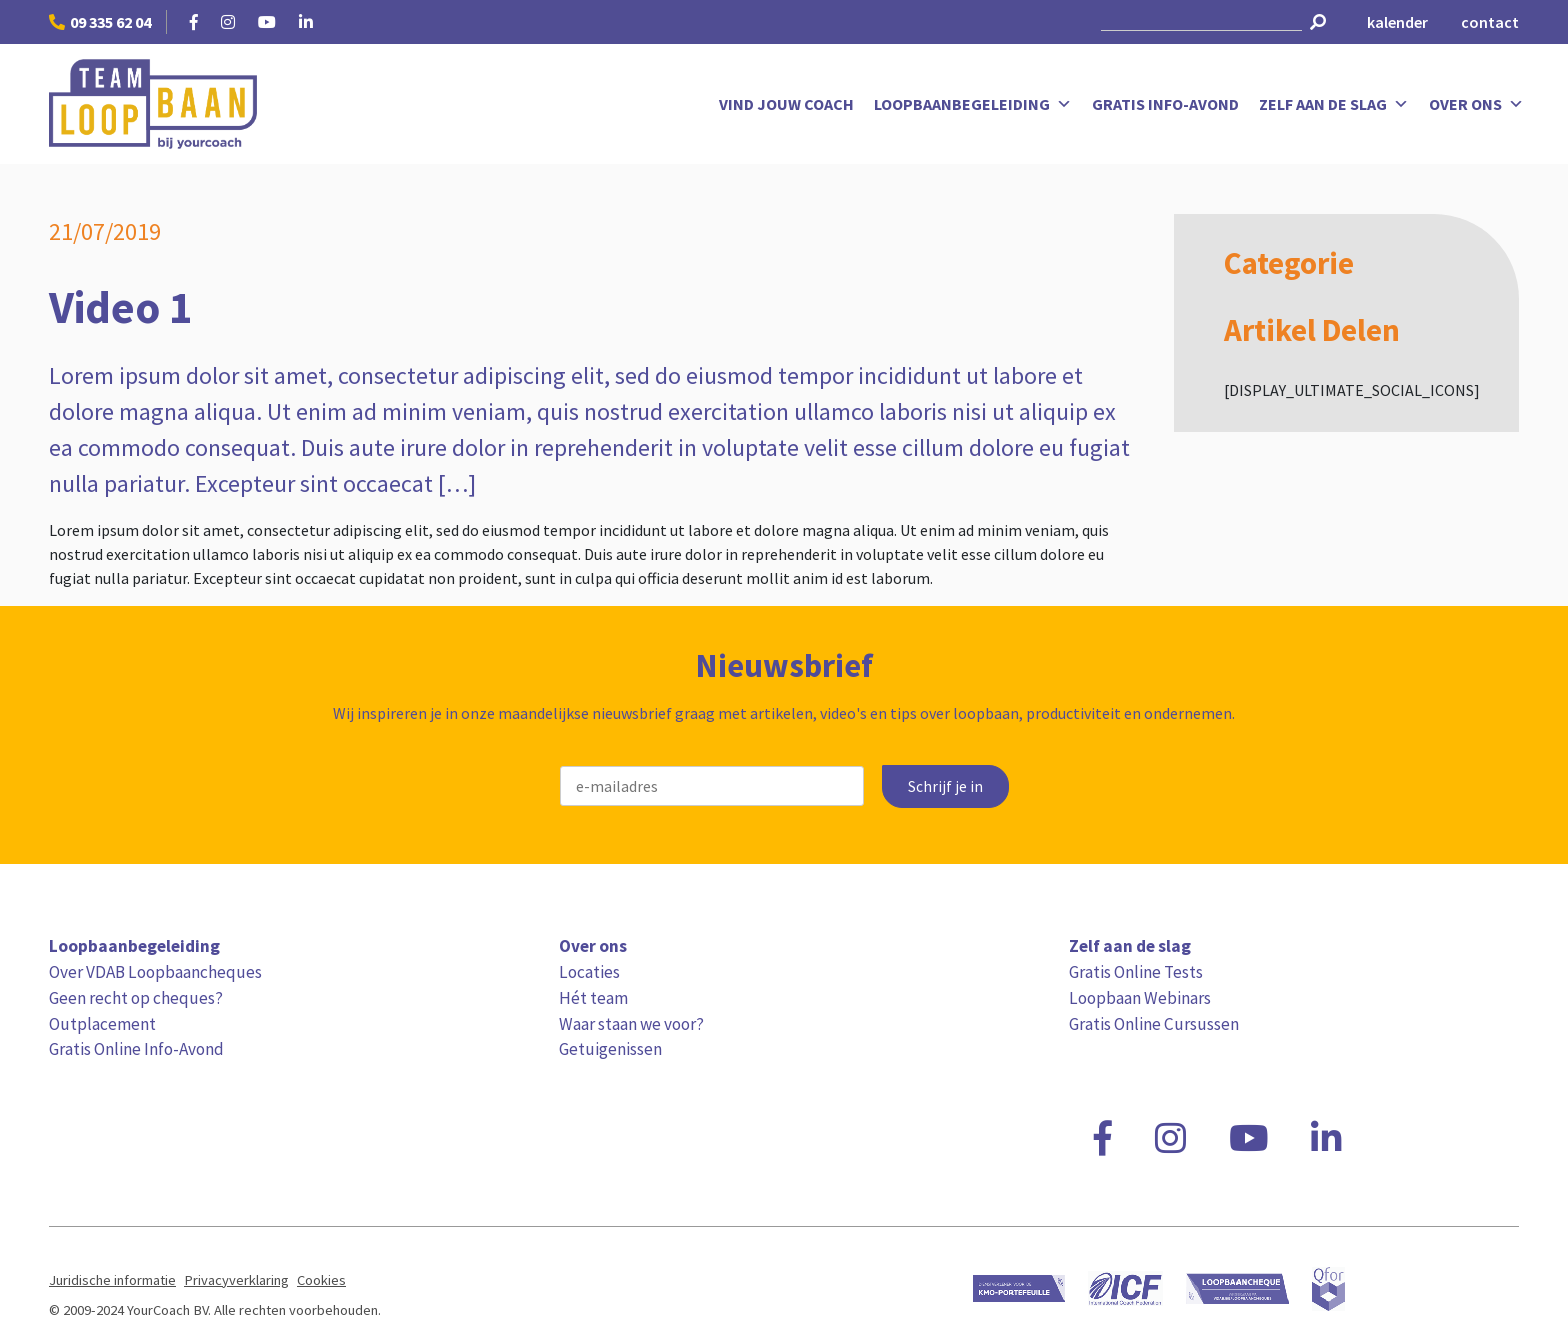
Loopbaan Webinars (1140, 998)
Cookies (321, 1280)
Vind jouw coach (786, 104)
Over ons (1476, 104)
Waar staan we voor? (631, 1024)
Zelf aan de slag (1334, 104)
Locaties (589, 972)
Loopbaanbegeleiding (973, 104)
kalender (1397, 22)
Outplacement (102, 1024)
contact (1490, 22)
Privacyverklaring (236, 1280)
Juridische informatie (112, 1280)
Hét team (593, 998)
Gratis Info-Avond (1165, 104)
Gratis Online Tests (1136, 972)
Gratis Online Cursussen (1154, 1024)
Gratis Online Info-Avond (136, 1049)
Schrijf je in (945, 786)
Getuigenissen (610, 1049)
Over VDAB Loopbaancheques (155, 972)
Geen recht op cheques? (136, 998)
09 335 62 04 (100, 22)
